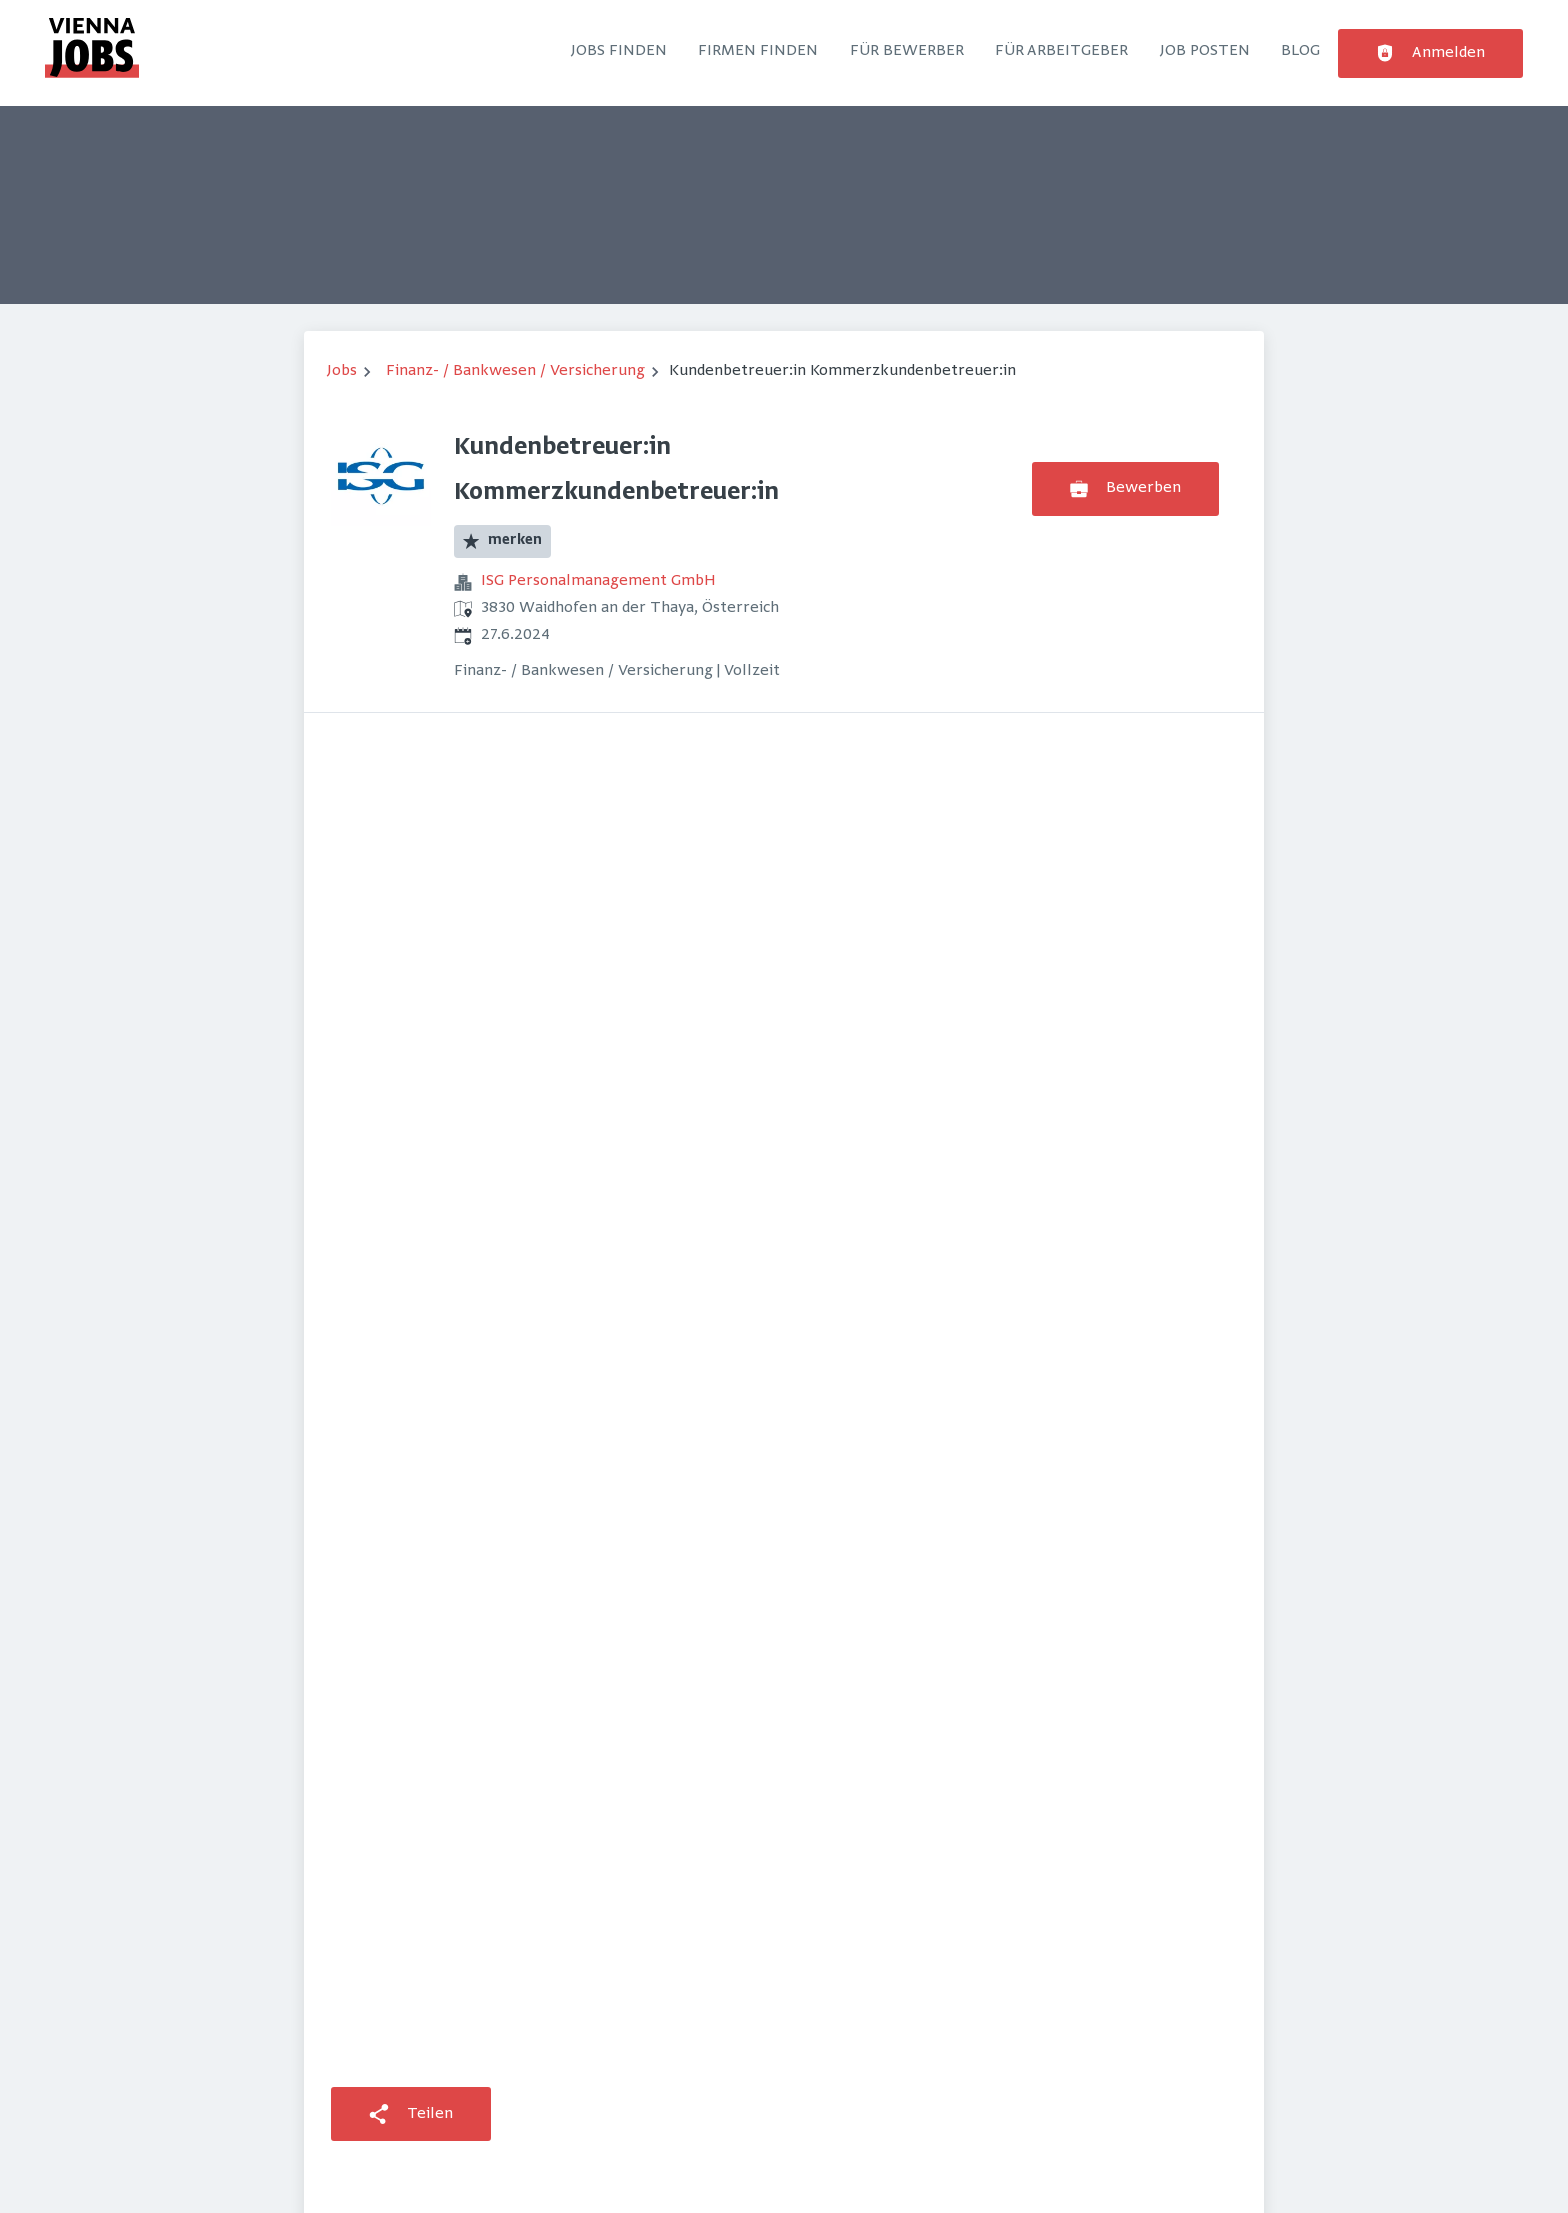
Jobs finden (619, 51)
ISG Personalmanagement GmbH (598, 581)
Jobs (342, 371)
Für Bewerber (907, 51)
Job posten (1205, 51)
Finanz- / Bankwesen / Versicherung (515, 371)
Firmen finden (758, 51)
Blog (1300, 51)
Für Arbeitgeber (1061, 51)
